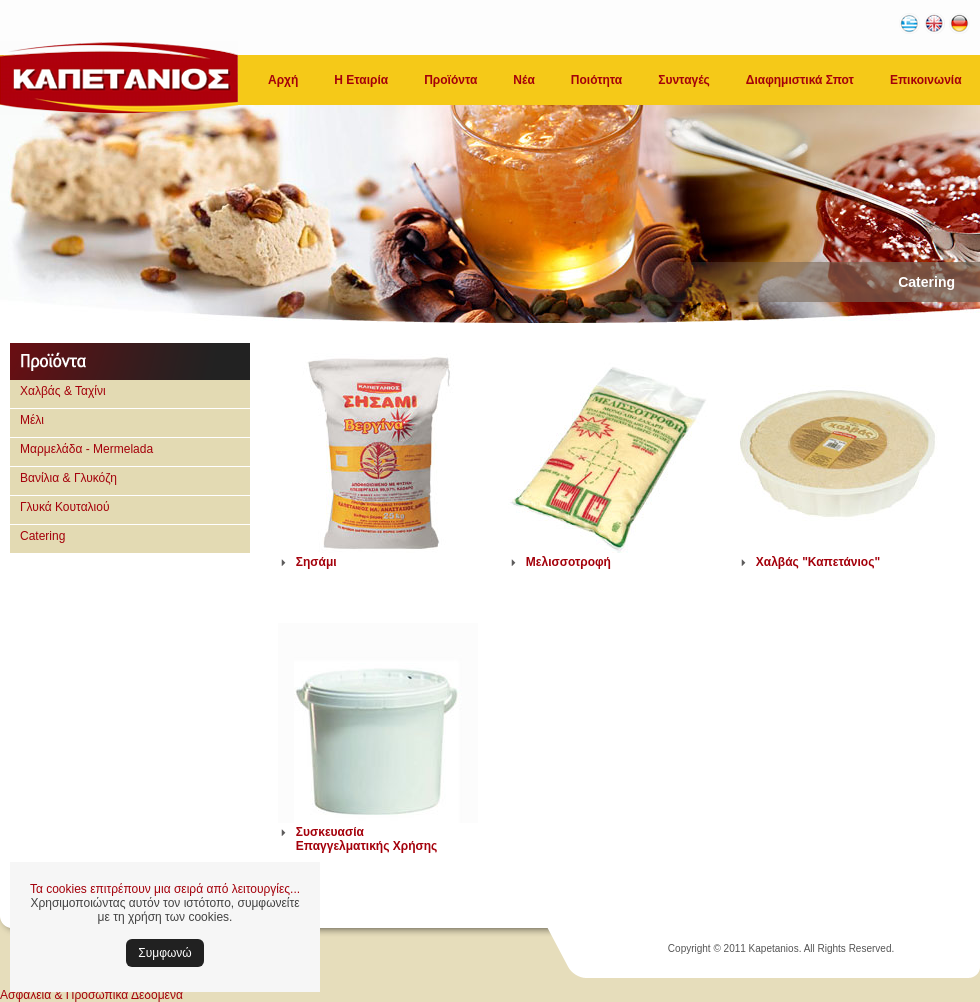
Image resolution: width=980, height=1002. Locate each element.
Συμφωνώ (164, 953)
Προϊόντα (450, 80)
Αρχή (283, 80)
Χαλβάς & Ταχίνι (63, 391)
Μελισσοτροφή (568, 562)
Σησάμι (316, 562)
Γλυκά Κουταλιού (65, 507)
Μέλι (32, 420)
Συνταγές (684, 80)
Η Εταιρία (361, 80)
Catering (42, 536)
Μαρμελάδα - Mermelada (86, 449)
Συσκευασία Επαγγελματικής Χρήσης (367, 839)
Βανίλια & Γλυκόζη (68, 478)
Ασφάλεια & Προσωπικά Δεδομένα (91, 995)
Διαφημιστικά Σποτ (800, 80)
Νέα (523, 80)
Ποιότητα (596, 80)
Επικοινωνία (926, 80)
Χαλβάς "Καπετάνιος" (818, 562)
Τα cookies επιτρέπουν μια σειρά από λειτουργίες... (165, 889)
